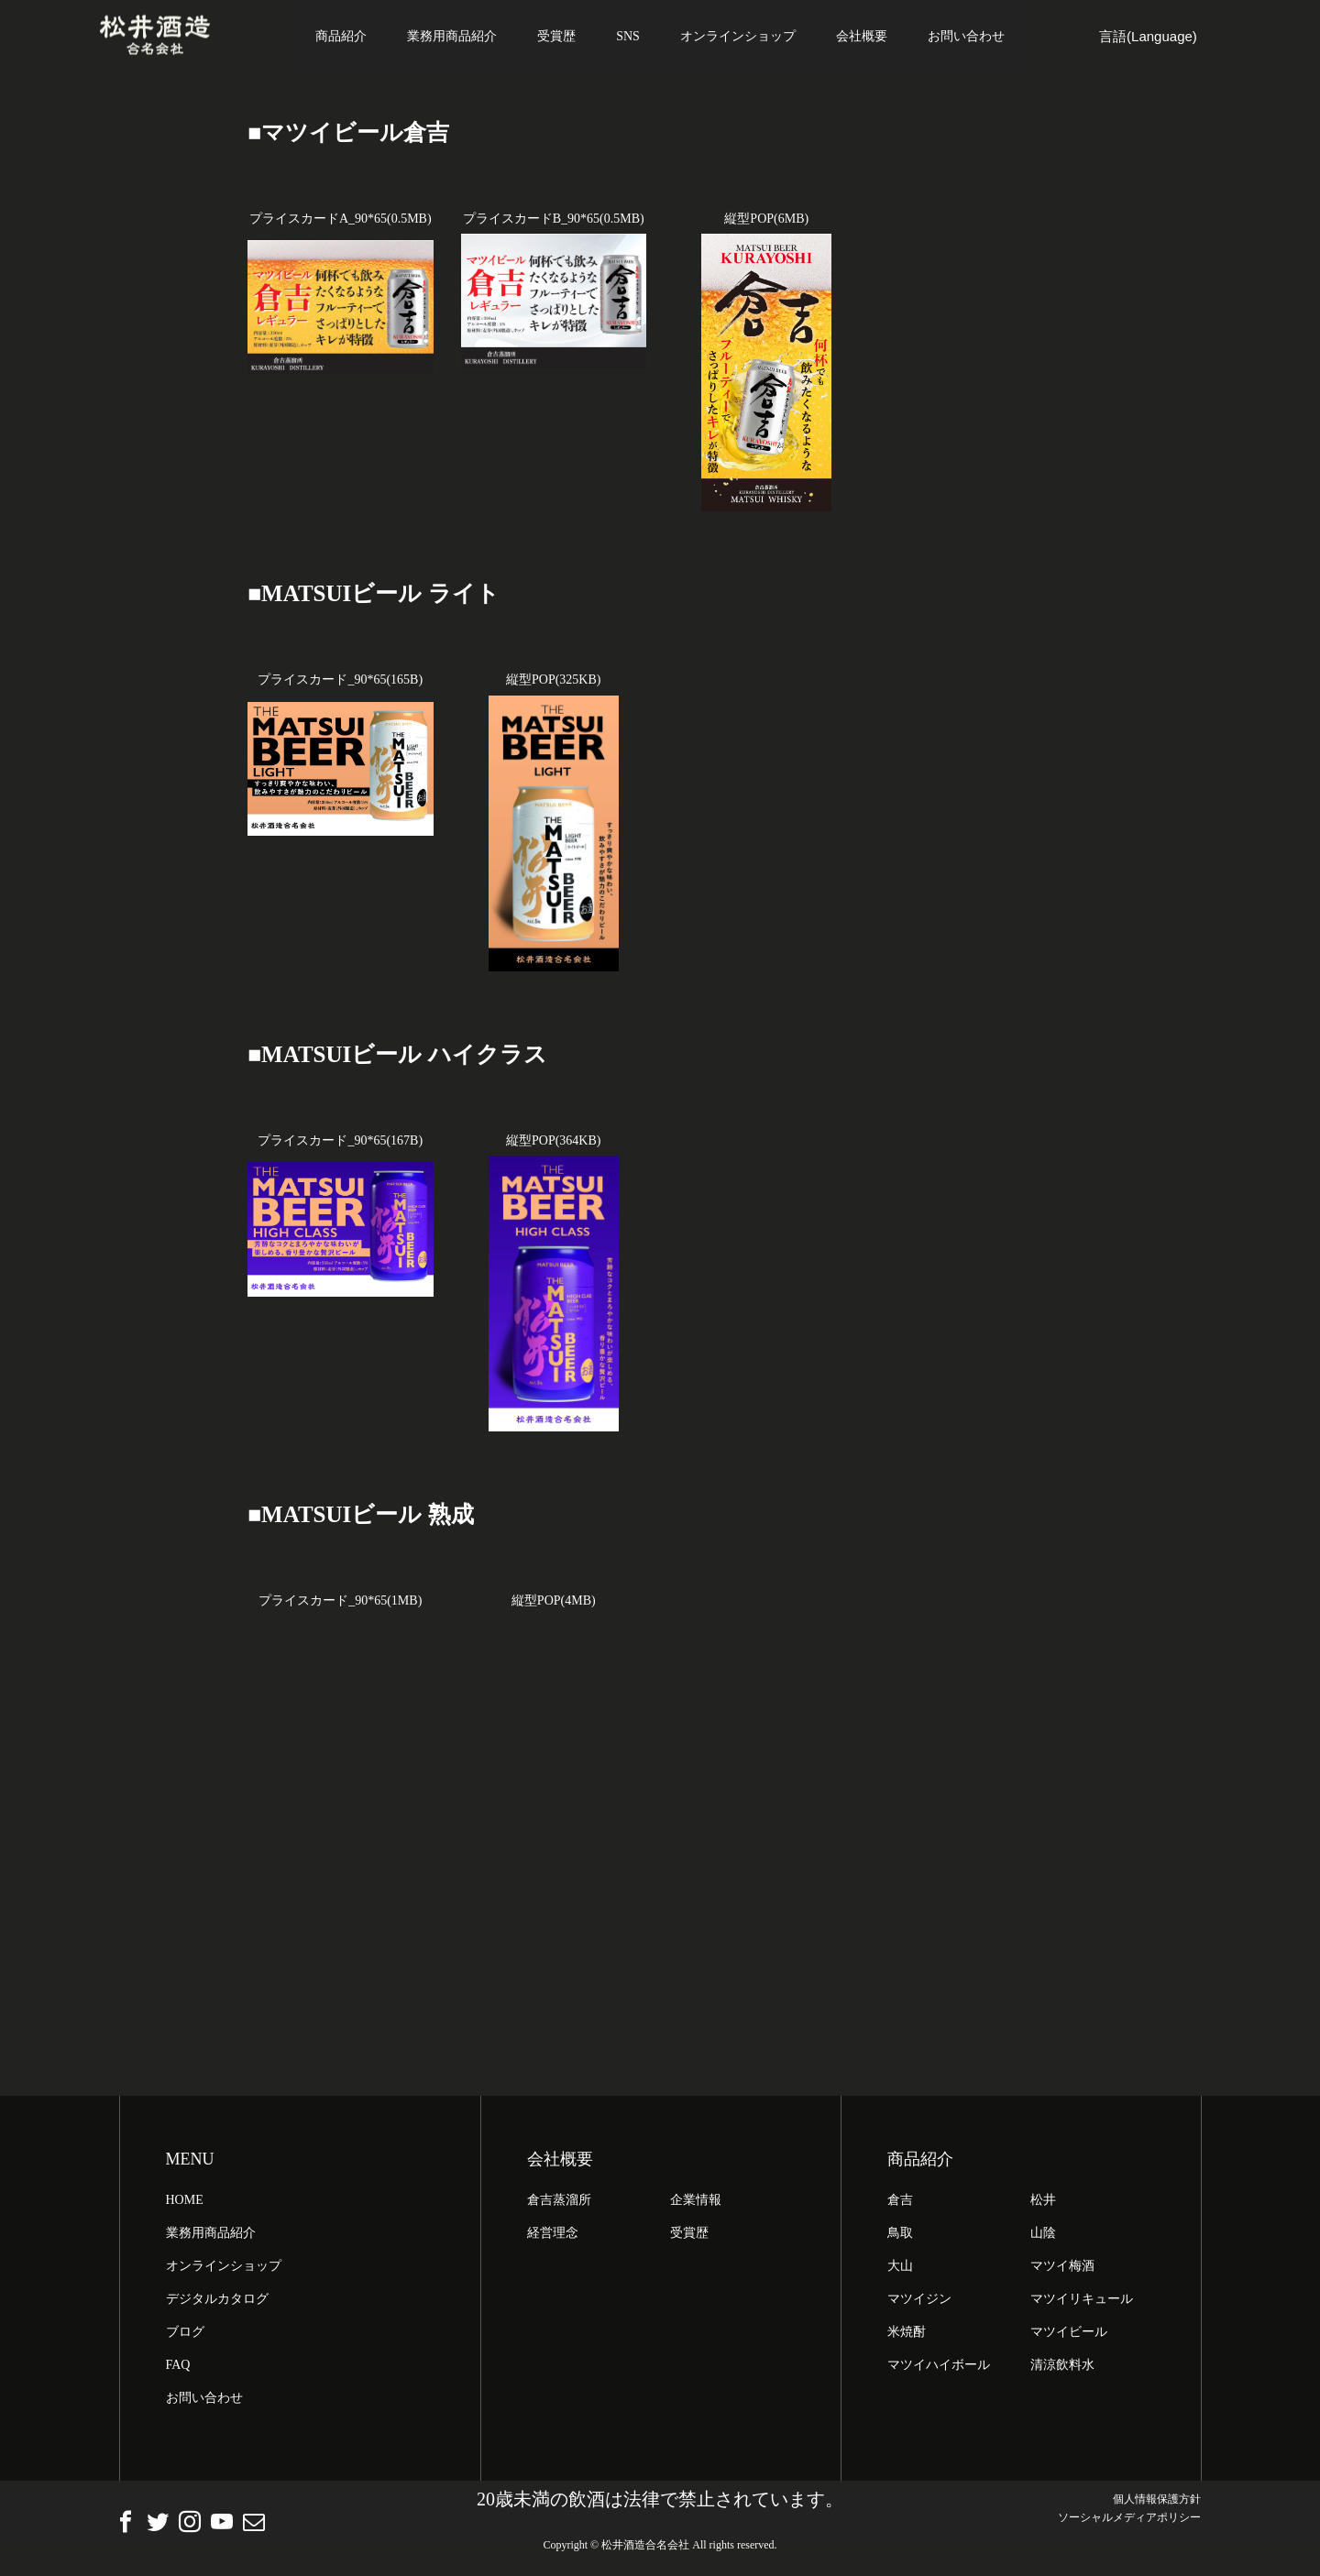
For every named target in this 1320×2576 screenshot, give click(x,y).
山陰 (1043, 2236)
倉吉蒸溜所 (559, 2203)
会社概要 (861, 36)
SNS (628, 36)
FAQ (178, 2368)
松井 (1043, 2203)
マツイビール (1068, 2335)
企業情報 (695, 2203)
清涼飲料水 (1062, 2368)
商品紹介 (341, 36)
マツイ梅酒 (1062, 2269)
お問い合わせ (966, 36)
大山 (900, 2269)
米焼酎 (906, 2335)
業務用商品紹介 (452, 36)
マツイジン (919, 2302)
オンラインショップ (738, 36)
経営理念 (552, 2236)
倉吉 (900, 2203)
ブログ (185, 2335)
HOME (185, 2203)
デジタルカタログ (217, 2302)
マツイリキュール (1081, 2302)
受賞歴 (556, 36)
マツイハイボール (938, 2368)
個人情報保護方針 (1157, 2502)
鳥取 (900, 2236)
